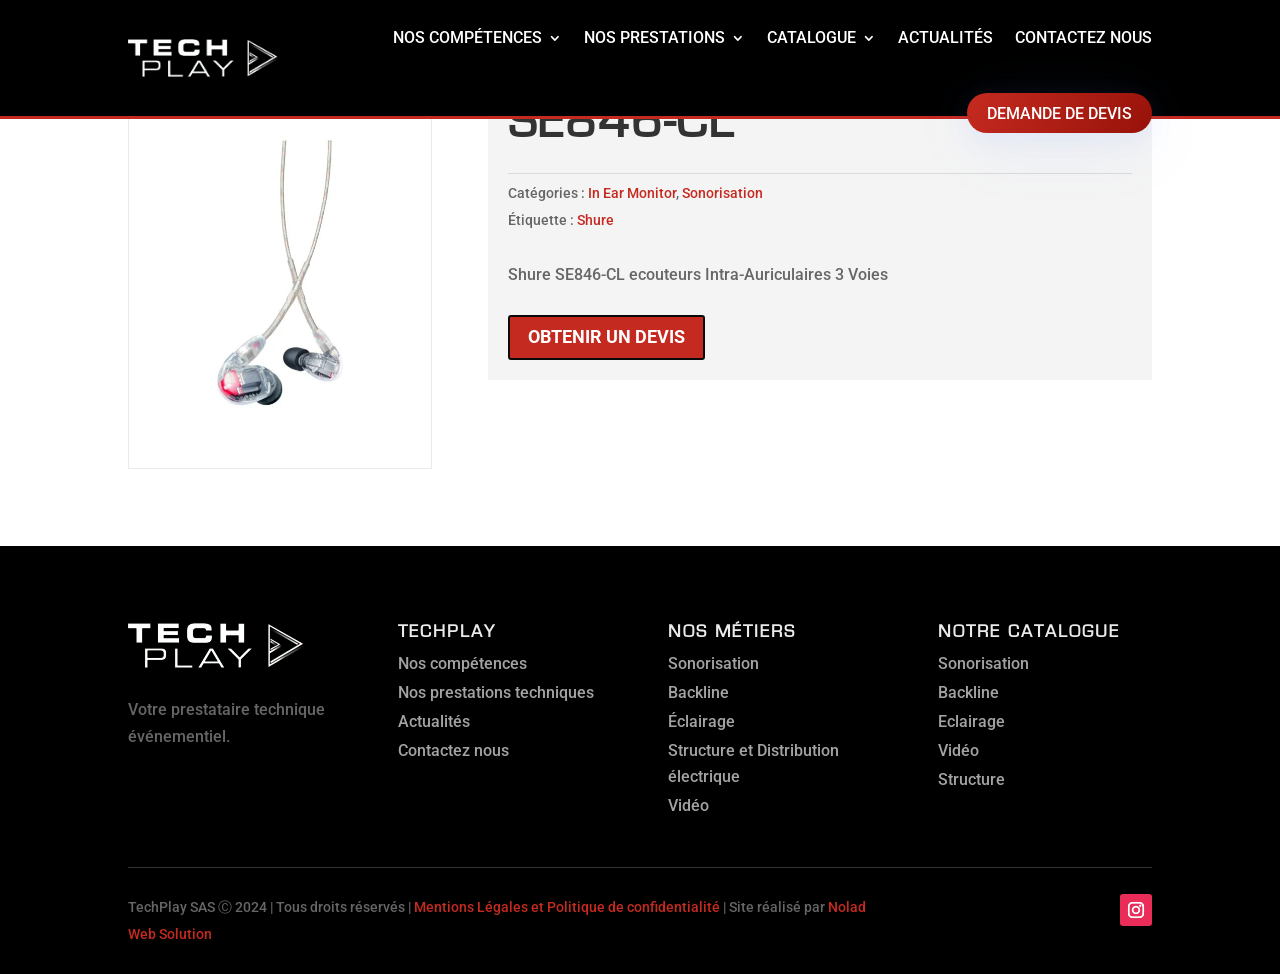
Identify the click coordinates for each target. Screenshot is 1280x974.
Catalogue (811, 37)
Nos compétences (467, 37)
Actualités (945, 37)
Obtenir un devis (606, 336)
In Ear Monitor (632, 193)
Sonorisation (722, 193)
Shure (595, 220)
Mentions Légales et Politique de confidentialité (567, 907)
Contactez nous (1083, 37)
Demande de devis (1059, 113)
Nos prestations (654, 37)
